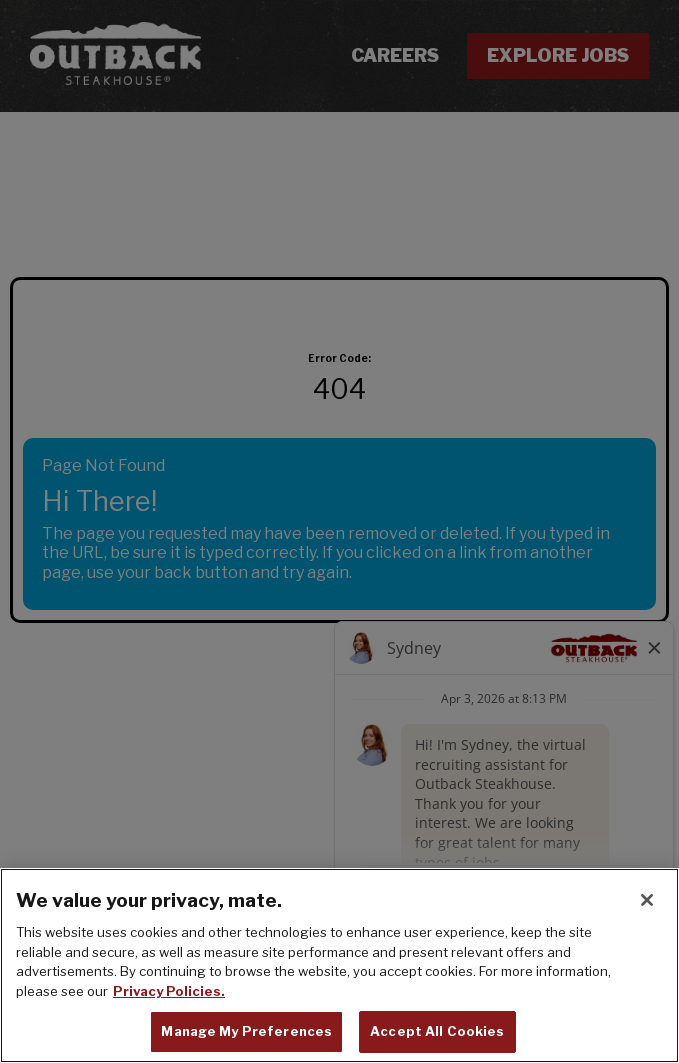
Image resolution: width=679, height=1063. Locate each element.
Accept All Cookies (437, 1031)
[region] (339, 965)
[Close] (647, 900)
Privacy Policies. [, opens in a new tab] (169, 991)
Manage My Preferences (246, 1031)
